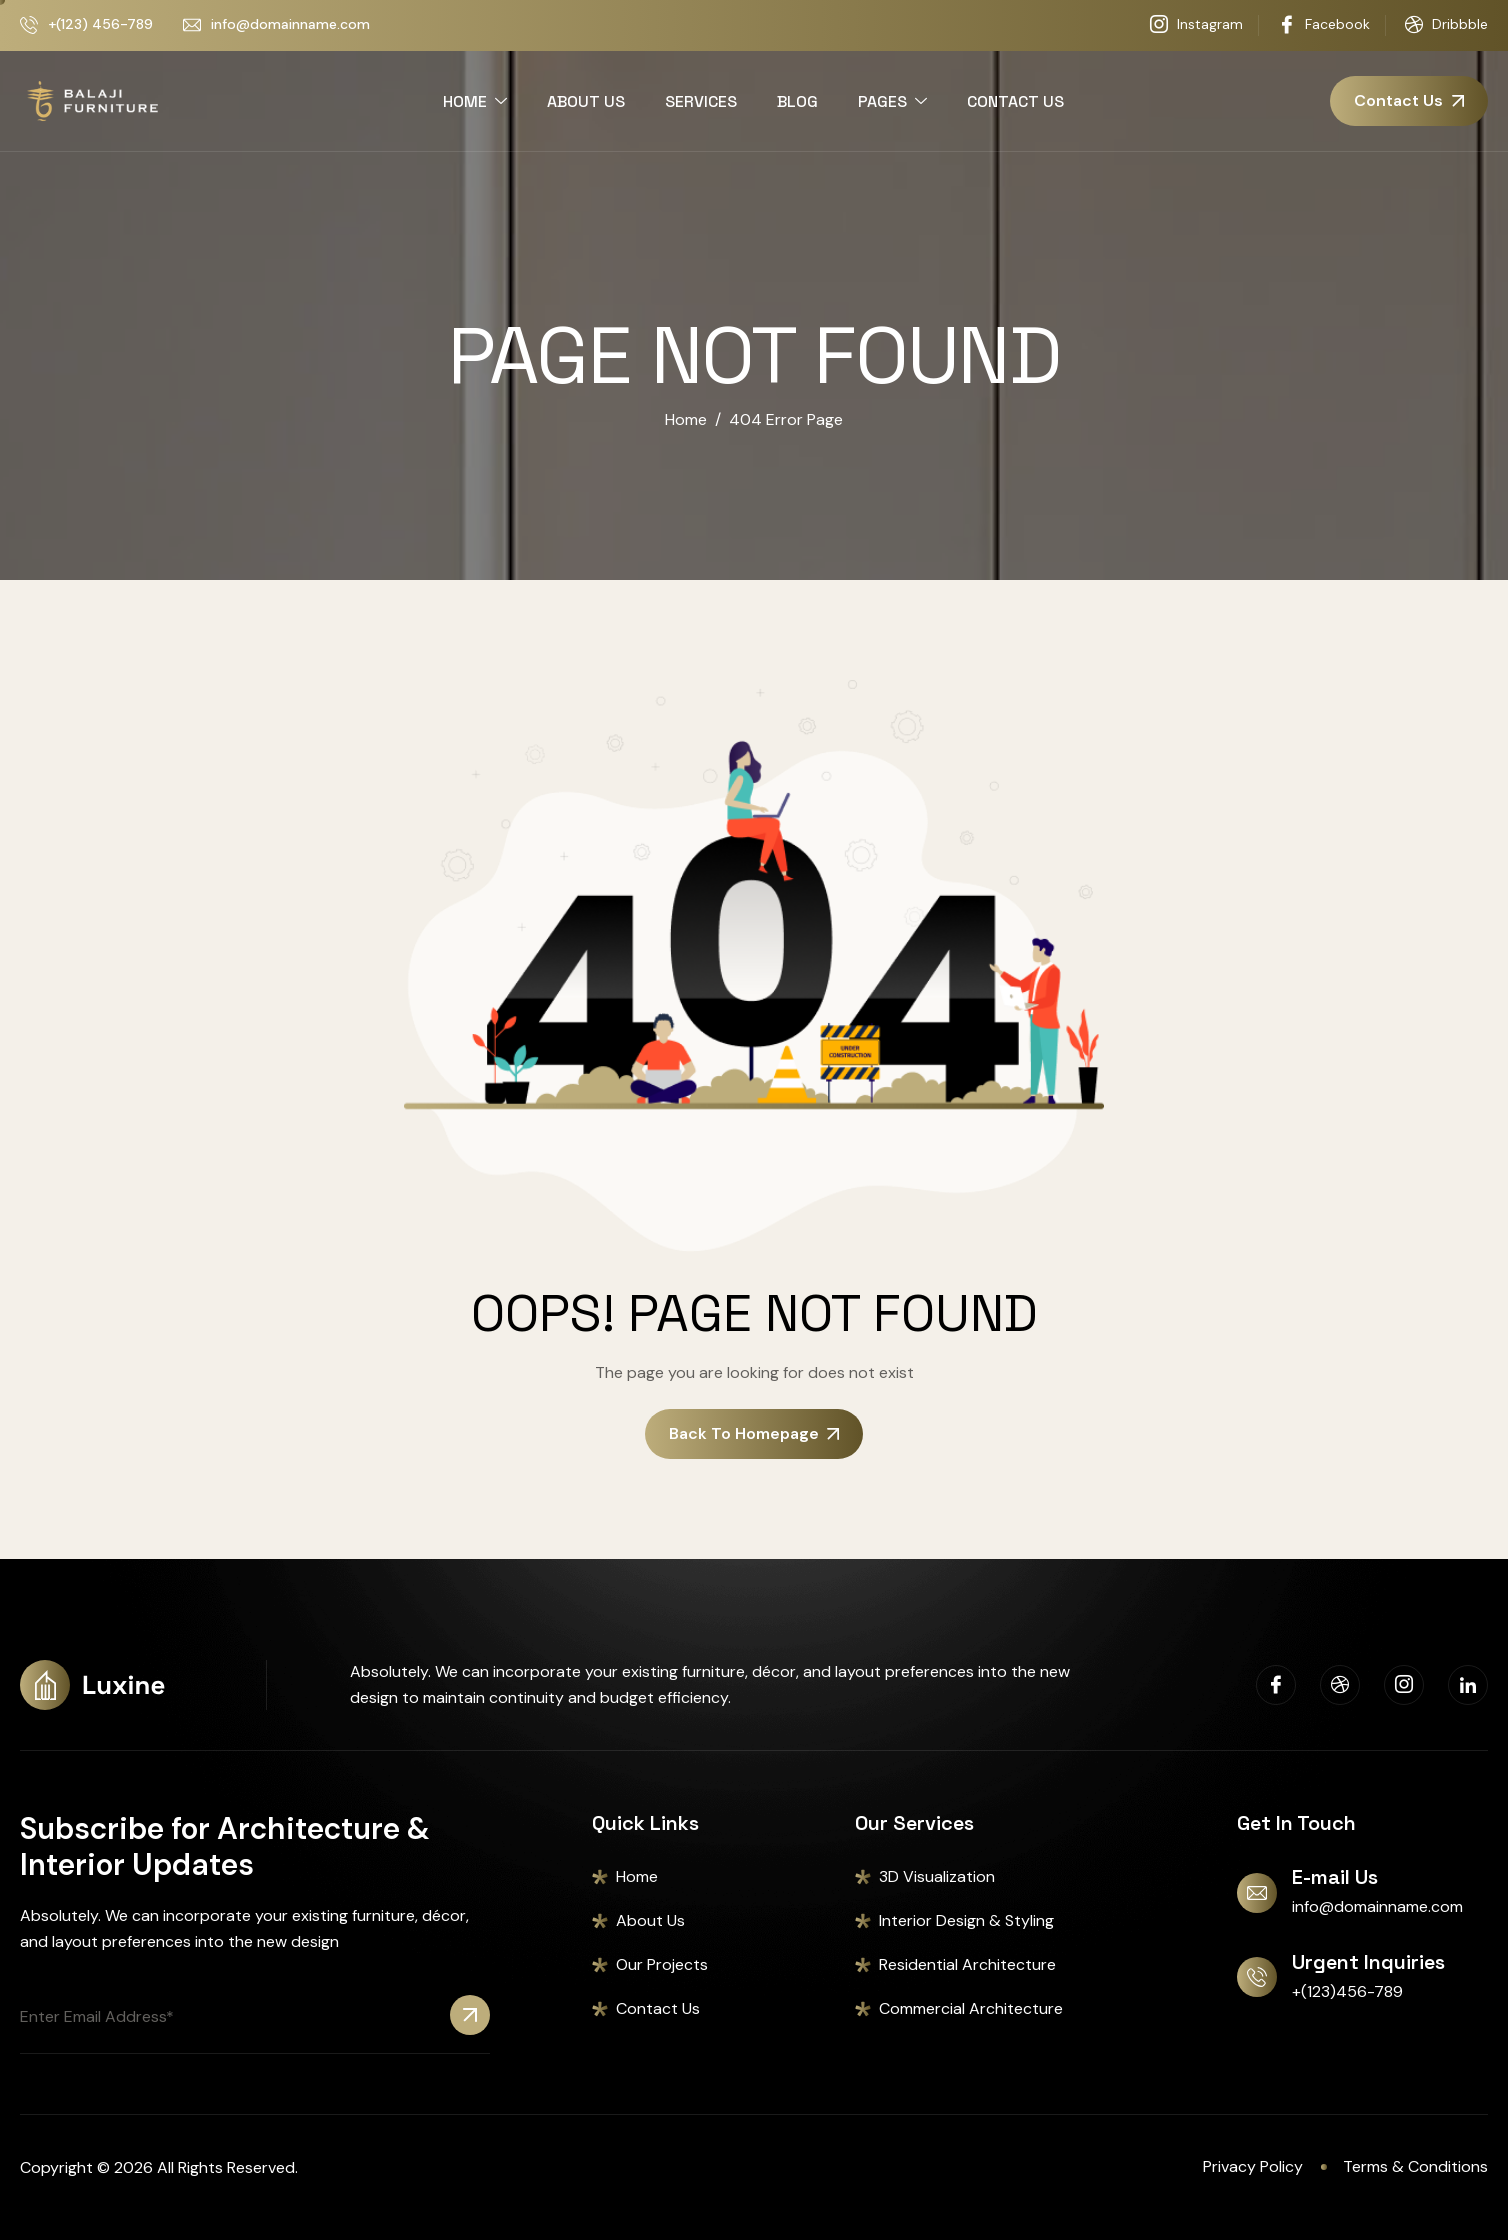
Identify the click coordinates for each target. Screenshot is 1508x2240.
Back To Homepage (754, 1433)
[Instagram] (1404, 1685)
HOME (475, 101)
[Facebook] (1276, 1685)
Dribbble (1446, 25)
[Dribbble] (1340, 1685)
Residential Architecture (967, 1964)
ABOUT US (586, 101)
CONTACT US (1015, 101)
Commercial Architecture (971, 2008)
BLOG (797, 101)
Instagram (1196, 25)
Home (637, 1876)
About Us (650, 1920)
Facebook (1324, 25)
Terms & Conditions (1415, 2166)
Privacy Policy (1253, 2166)
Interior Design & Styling (966, 1920)
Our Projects (662, 1964)
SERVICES (701, 101)
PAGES (892, 101)
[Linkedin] (1468, 1685)
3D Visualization (937, 1876)
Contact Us (658, 2008)
